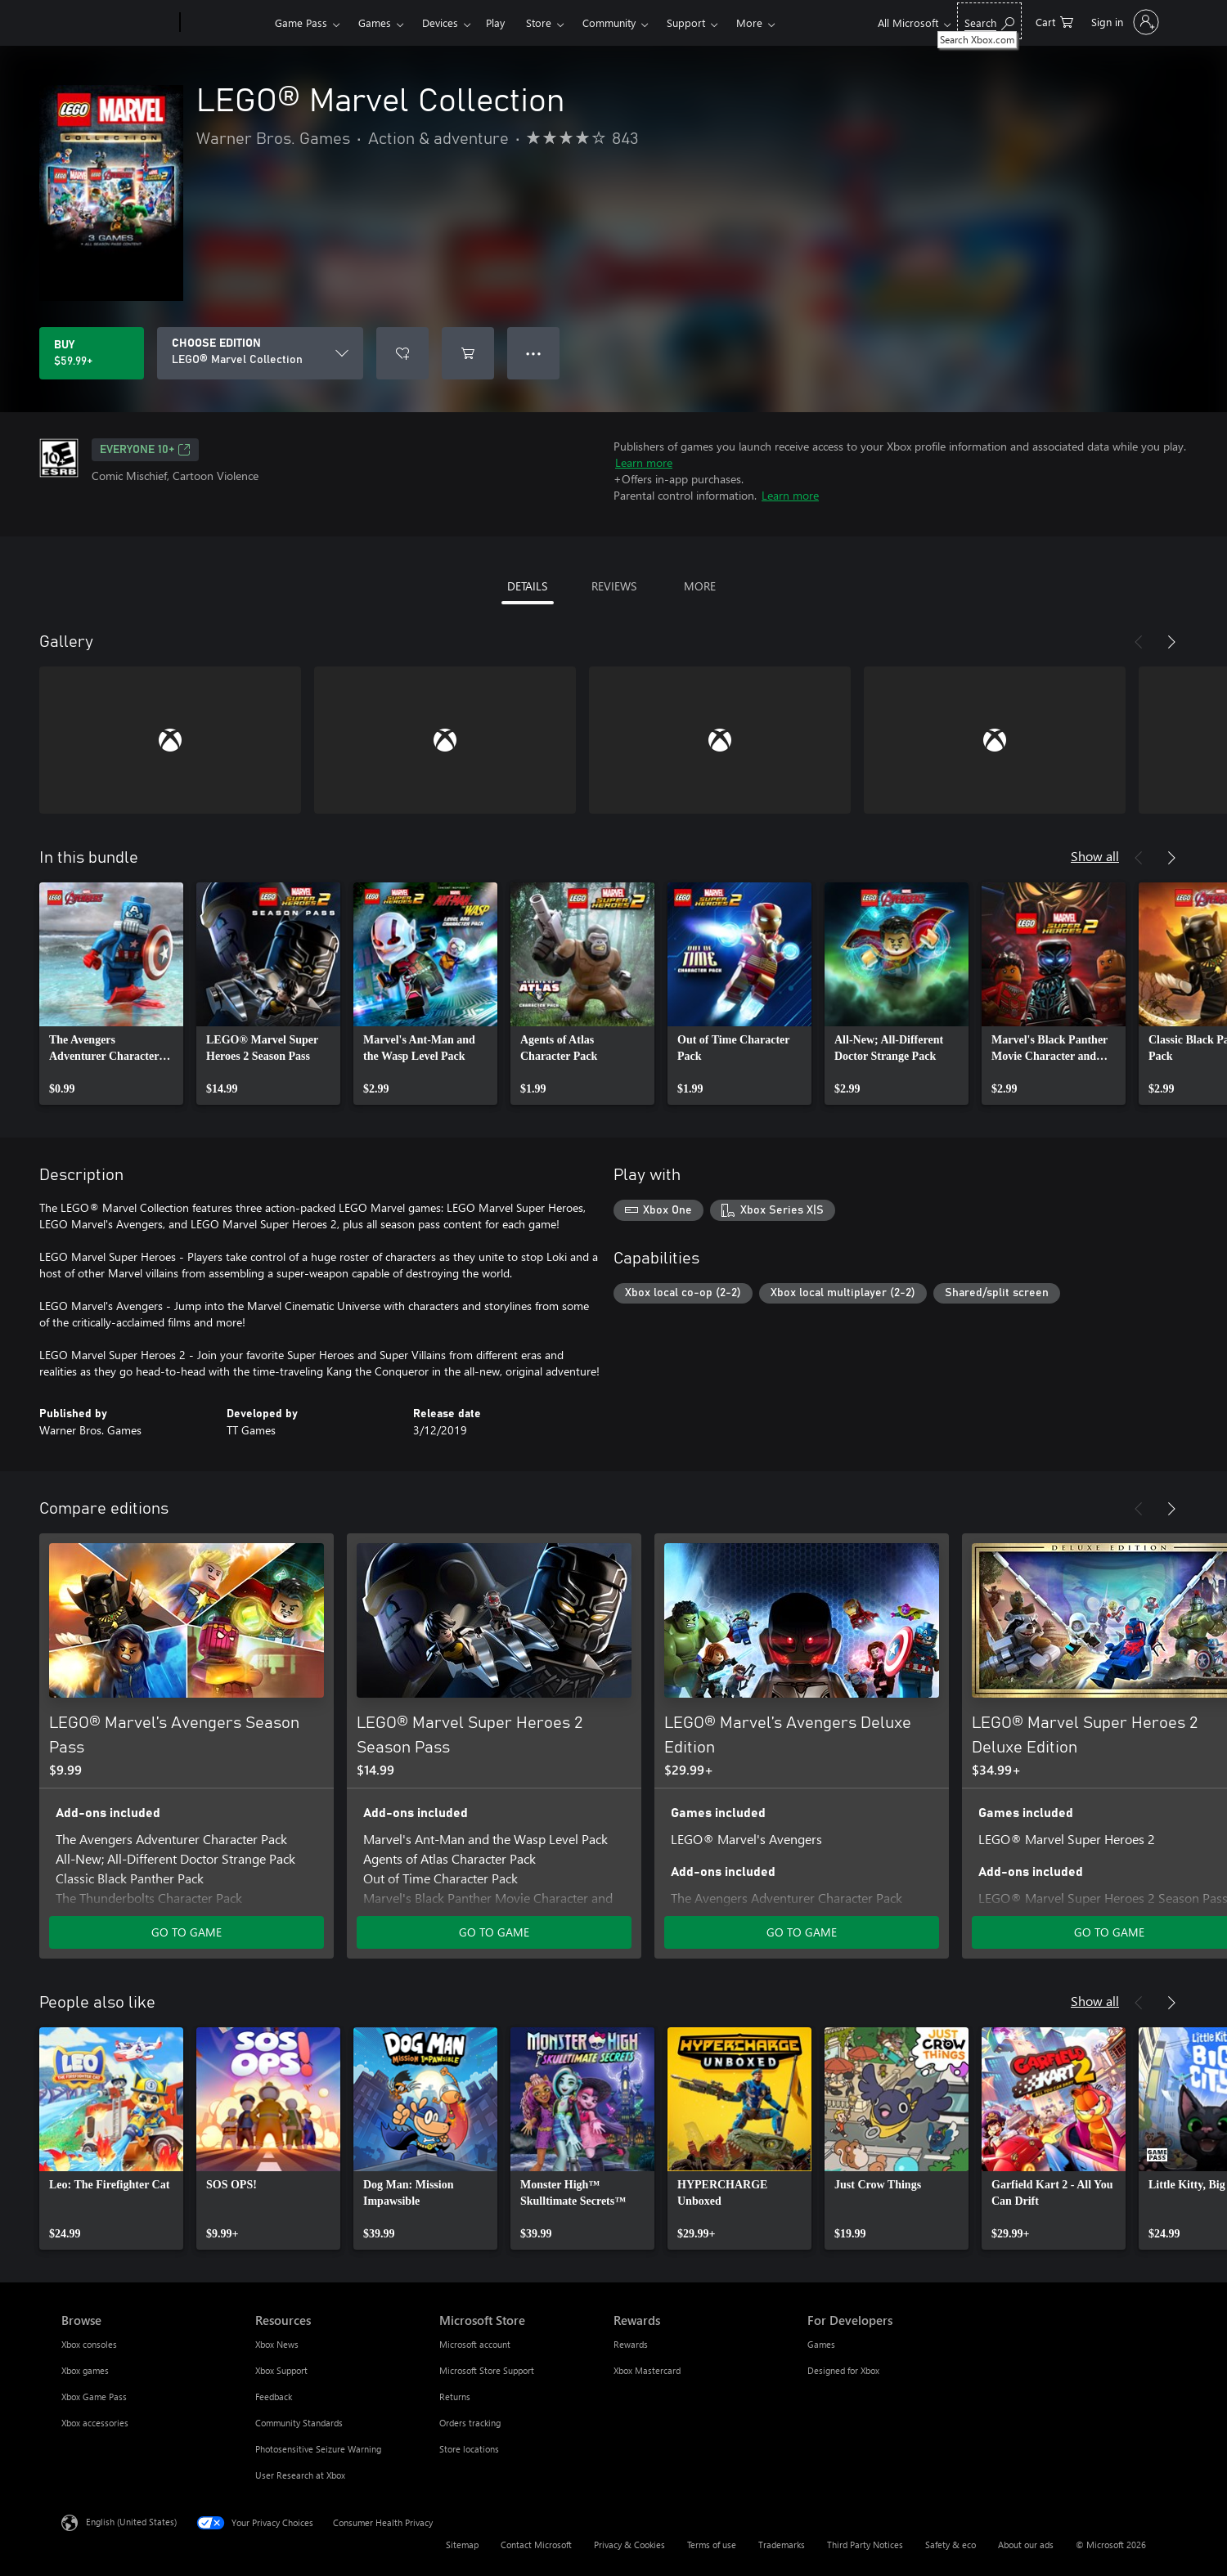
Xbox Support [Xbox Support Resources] (281, 2370)
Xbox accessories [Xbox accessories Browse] (94, 2422)
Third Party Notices (865, 2544)
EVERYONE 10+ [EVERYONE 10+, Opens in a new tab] (145, 449)
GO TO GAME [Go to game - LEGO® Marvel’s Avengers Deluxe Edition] (801, 1932)
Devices (440, 22)
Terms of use (711, 2544)
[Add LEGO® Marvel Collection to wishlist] (402, 353)
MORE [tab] (700, 586)
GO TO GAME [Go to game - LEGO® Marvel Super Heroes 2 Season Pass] (494, 1932)
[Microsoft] (117, 23)
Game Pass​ (301, 22)
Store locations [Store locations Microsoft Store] (469, 2449)
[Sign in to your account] (1123, 22)
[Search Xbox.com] (989, 20)
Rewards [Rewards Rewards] (631, 2344)
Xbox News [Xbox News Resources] (277, 2344)
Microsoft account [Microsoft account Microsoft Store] (474, 2344)
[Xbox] (225, 23)
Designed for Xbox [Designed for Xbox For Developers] (843, 2370)
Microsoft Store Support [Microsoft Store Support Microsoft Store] (486, 2370)
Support (686, 22)
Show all (1095, 855)
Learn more (643, 462)
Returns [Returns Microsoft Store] (454, 2396)
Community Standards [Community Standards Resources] (299, 2422)
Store (538, 22)
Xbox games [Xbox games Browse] (85, 2370)
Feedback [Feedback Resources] (273, 2396)
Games (374, 22)
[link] (111, 993)
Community (609, 22)
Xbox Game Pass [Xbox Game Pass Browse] (94, 2396)
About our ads (1026, 2544)
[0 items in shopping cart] (1054, 21)
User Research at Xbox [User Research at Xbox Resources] (300, 2475)
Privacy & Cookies (629, 2544)
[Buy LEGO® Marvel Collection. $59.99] (91, 353)
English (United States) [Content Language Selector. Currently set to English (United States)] (131, 2521)
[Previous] (1138, 642)
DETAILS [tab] (527, 586)
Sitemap (462, 2544)
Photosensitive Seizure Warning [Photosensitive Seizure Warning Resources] (318, 2449)
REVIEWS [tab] (613, 586)
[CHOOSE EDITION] (260, 353)
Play (495, 22)
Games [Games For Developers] (821, 2344)
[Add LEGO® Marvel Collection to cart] (468, 353)
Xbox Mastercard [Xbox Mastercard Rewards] (647, 2370)
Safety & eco (950, 2544)
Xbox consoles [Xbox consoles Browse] (89, 2344)
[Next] (1171, 642)
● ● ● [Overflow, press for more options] (534, 352)
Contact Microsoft (536, 2544)
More (749, 22)
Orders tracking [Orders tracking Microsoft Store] (470, 2422)
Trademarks (781, 2544)
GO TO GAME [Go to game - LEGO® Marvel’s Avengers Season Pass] (186, 1932)
